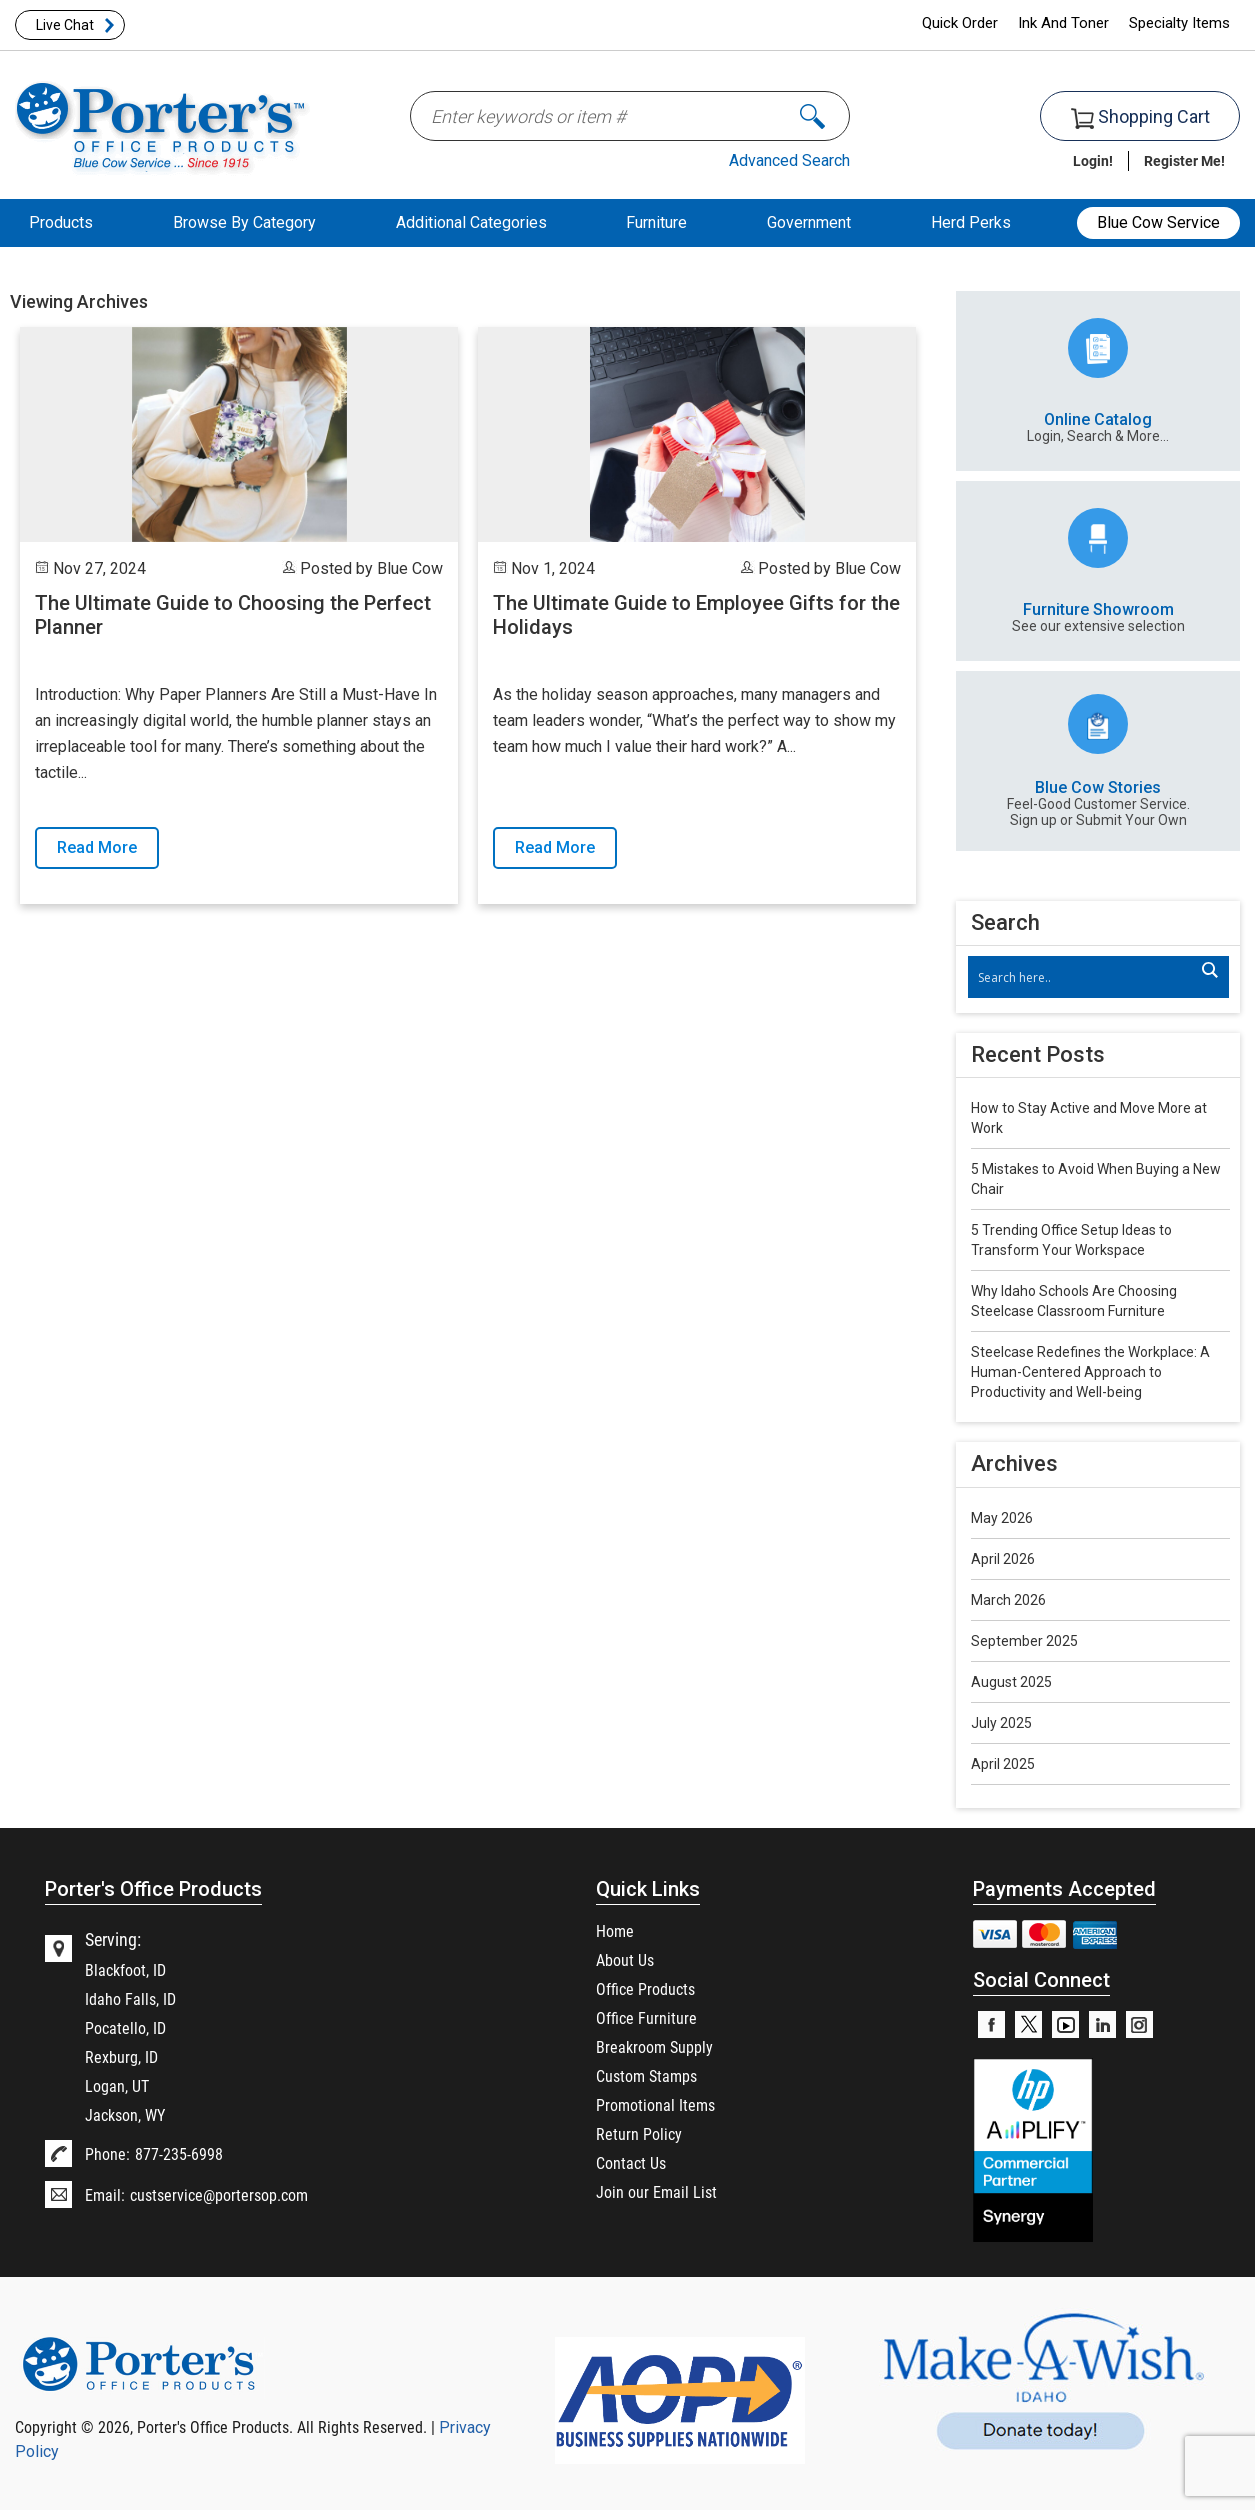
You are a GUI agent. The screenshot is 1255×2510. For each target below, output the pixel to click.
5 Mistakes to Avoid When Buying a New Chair (1096, 1179)
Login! (1093, 160)
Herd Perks (971, 222)
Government (809, 222)
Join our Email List (656, 2191)
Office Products (645, 1988)
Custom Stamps (646, 2075)
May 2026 (1002, 1518)
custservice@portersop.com (219, 2194)
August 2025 (1011, 1682)
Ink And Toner (1063, 23)
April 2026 (1003, 1559)
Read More (97, 847)
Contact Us (631, 2162)
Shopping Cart (1140, 117)
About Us (625, 1959)
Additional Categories (471, 222)
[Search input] (1088, 977)
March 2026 (1008, 1600)
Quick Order (960, 23)
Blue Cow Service (1158, 222)
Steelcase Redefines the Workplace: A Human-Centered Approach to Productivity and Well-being (1090, 1372)
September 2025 (1024, 1641)
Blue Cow (410, 568)
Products (61, 222)
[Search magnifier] (1209, 970)
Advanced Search (789, 160)
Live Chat (65, 25)
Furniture (656, 222)
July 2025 (1001, 1723)
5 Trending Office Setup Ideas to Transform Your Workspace (1071, 1240)
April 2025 (1003, 1764)
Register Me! (1184, 160)
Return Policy (639, 2133)
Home (615, 1930)
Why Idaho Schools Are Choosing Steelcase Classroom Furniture (1074, 1301)
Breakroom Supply (654, 2046)
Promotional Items (655, 2104)
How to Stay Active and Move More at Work (1089, 1118)
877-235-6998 (179, 2153)
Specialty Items (1179, 23)
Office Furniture (646, 2017)
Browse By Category (244, 222)
